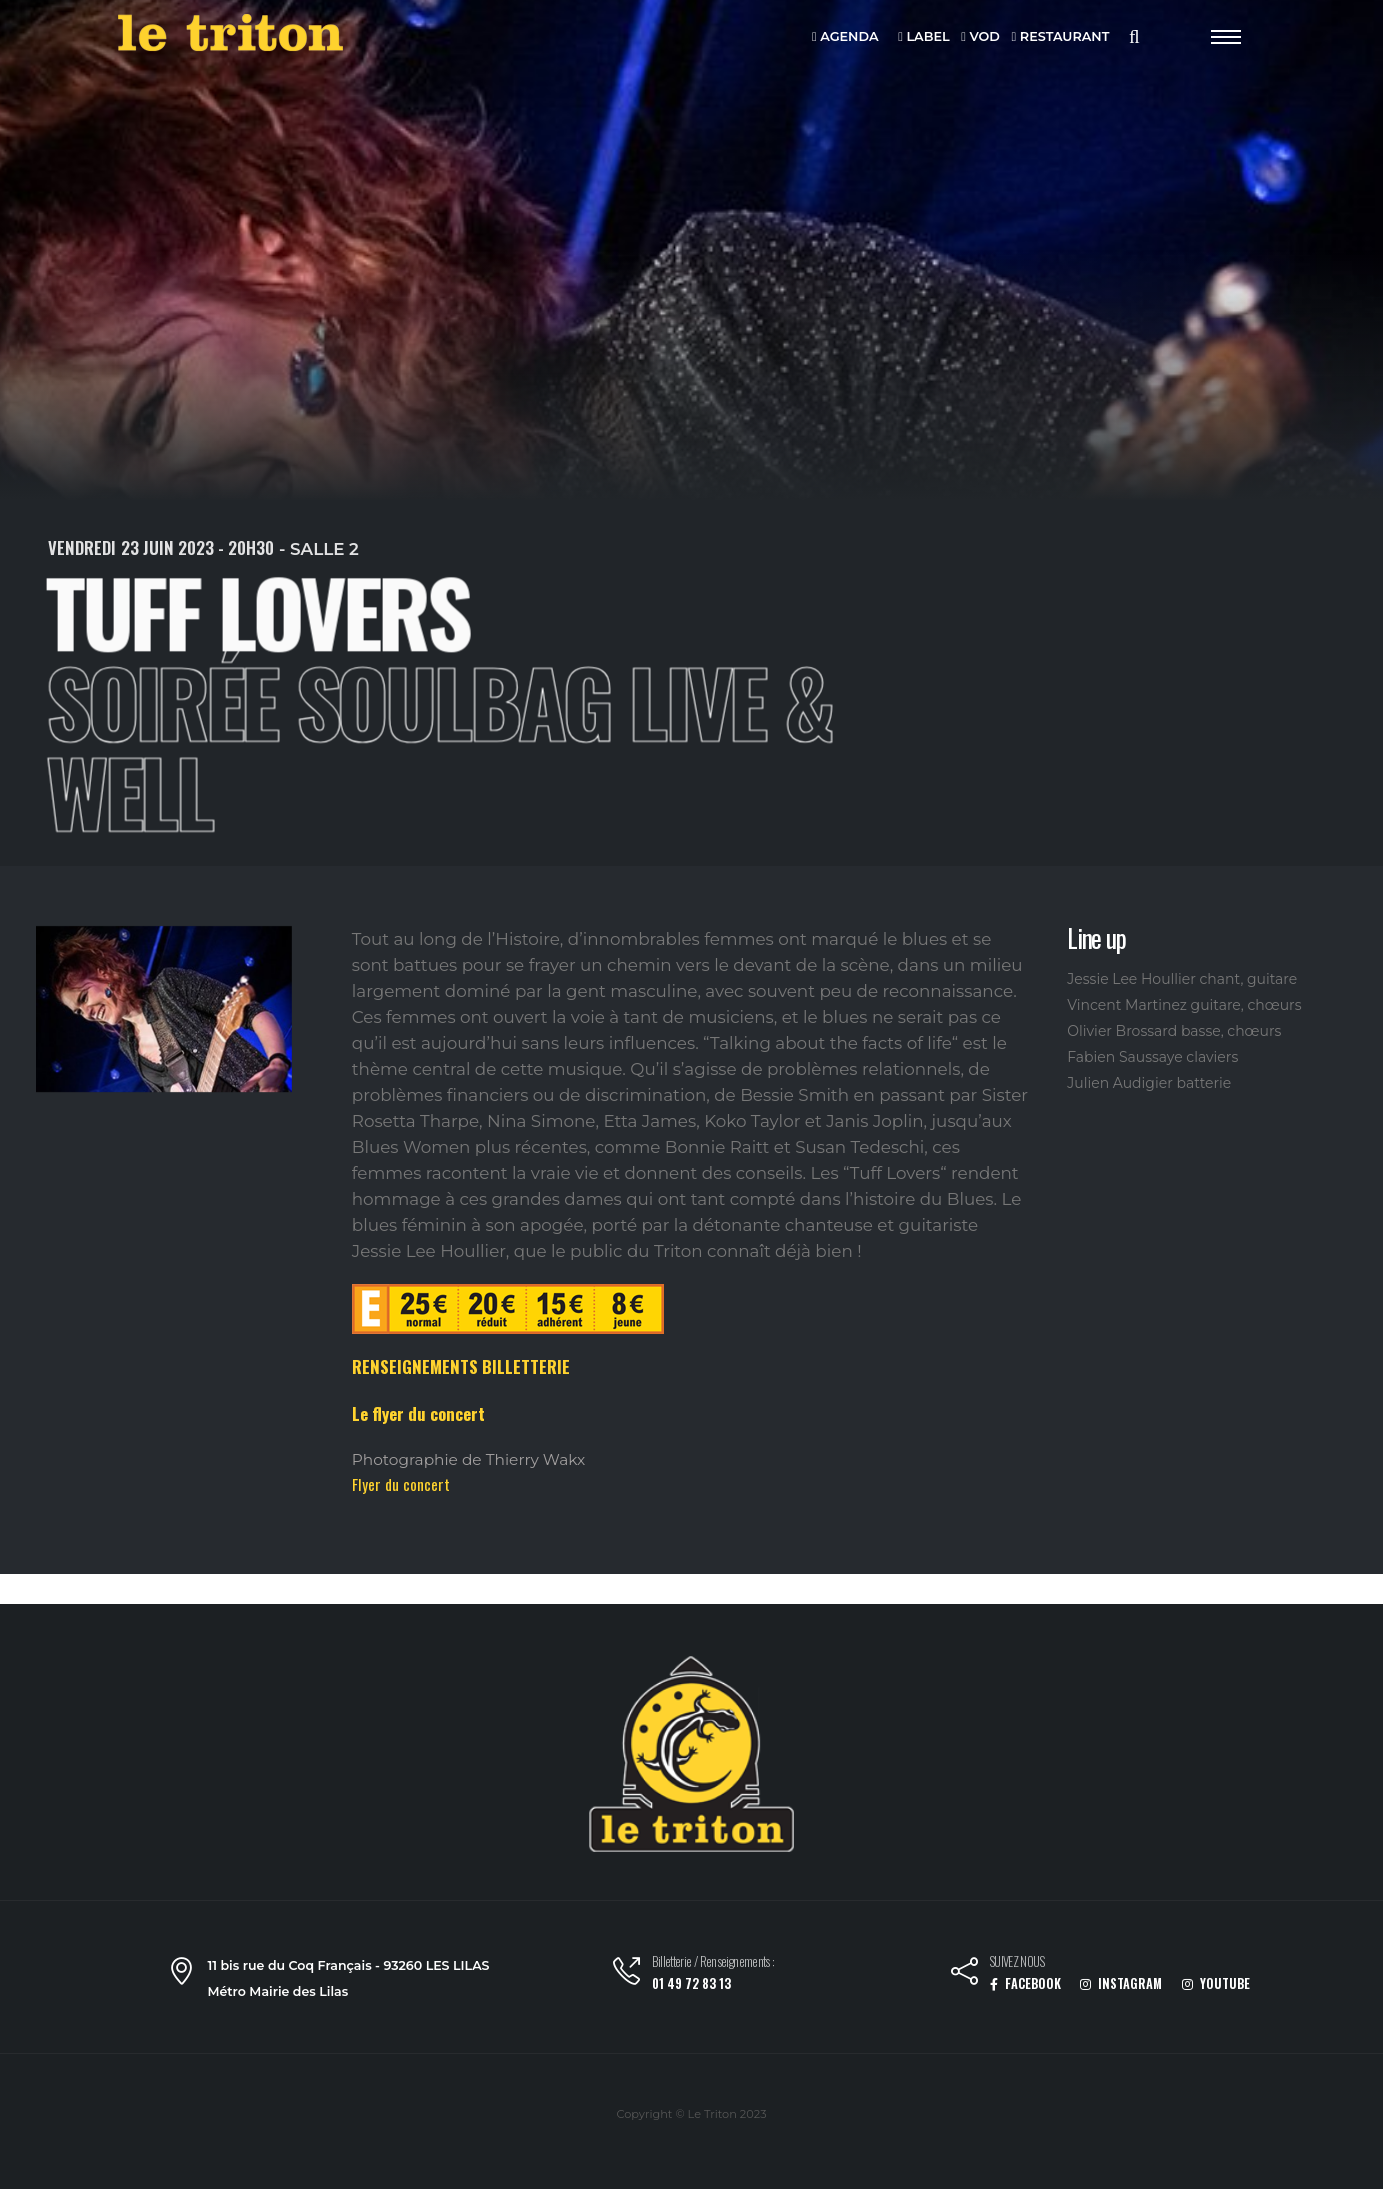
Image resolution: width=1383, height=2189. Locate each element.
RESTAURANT (1061, 37)
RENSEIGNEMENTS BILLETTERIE (461, 1366)
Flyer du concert (401, 1484)
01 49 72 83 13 (691, 1983)
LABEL (923, 37)
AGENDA (845, 37)
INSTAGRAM (1121, 1983)
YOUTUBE (1216, 1983)
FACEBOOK (1025, 1983)
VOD (980, 37)
